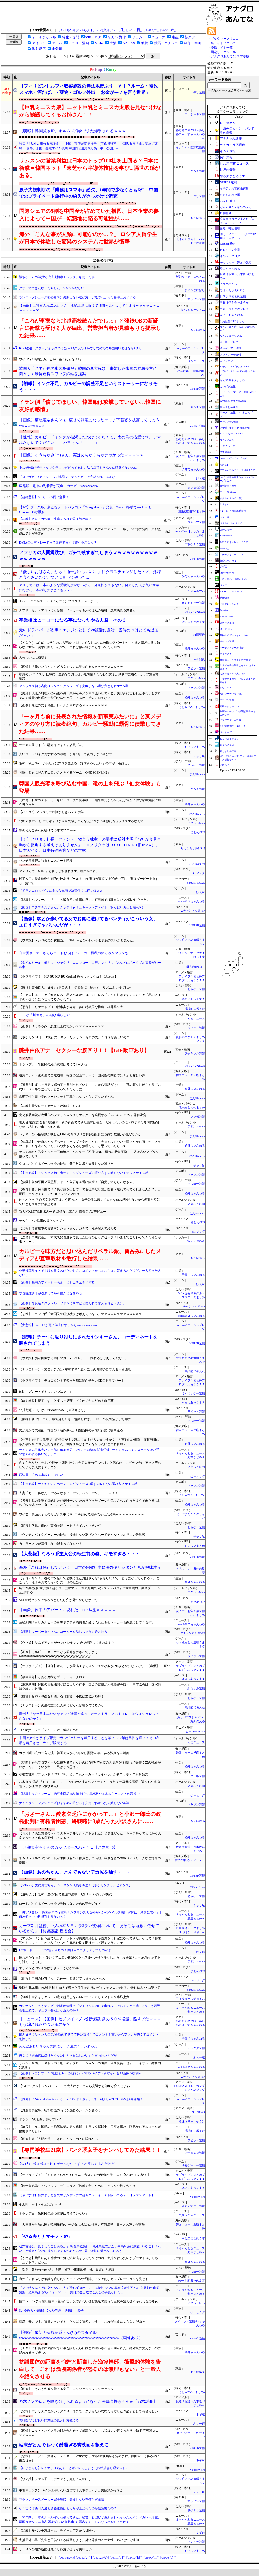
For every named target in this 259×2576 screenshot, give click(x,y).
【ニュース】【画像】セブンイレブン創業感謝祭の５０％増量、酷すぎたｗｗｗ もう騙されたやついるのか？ (90, 2022)
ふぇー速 (199, 2057)
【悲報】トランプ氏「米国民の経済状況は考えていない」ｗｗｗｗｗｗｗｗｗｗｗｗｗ (80, 1314)
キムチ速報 (197, 171)
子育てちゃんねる (193, 469)
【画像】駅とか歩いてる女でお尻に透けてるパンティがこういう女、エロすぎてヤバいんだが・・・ (88, 922)
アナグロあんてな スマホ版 (230, 56)
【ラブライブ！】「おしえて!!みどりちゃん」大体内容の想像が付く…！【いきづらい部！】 (84, 2175)
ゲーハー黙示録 (229, 421)
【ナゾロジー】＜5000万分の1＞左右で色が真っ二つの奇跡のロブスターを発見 (75, 1369)
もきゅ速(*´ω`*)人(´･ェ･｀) (234, 673)
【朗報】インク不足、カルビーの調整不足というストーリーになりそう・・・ (88, 386)
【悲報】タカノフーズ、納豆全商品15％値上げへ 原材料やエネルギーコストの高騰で (79, 1794)
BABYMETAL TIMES (231, 591)
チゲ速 (223, 566)
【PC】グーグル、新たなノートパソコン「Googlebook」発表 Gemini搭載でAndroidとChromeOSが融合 (85, 509)
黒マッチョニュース (192, 2215)
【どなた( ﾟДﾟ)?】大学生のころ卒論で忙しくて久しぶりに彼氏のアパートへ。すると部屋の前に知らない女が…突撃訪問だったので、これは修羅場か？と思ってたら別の (89, 645)
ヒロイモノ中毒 (230, 249)
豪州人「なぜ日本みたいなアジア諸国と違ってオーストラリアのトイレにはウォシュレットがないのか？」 (89, 1716)
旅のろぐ (224, 610)
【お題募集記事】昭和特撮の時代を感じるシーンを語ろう (60, 2110)
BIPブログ (198, 873)
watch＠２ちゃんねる (191, 901)
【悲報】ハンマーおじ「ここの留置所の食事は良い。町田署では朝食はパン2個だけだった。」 (86, 900)
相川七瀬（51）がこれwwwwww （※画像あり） (53, 1410)
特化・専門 (70, 37)
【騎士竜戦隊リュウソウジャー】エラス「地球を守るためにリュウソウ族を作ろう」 (79, 2186)
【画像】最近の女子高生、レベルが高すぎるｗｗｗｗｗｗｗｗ (63, 705)
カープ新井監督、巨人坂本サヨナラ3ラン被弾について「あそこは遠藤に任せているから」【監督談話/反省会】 (89, 1928)
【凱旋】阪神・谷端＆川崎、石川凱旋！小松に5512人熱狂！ (61, 1696)
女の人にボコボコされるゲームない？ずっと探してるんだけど (67, 2164)
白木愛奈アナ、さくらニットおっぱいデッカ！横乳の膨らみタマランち (73, 953)
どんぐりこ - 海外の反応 (235, 207)
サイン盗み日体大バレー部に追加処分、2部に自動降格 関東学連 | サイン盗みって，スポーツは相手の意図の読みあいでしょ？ (89, 1452)
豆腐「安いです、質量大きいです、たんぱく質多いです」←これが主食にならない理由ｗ (82, 2321)
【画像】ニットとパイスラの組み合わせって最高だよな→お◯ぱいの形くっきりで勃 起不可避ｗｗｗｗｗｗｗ (89, 2433)
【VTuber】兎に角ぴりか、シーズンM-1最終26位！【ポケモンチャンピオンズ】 (75, 1885)
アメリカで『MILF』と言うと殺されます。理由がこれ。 (59, 871)
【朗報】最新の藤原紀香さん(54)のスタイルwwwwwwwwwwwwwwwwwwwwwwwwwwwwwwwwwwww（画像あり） (81, 2335)
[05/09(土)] (151, 30)
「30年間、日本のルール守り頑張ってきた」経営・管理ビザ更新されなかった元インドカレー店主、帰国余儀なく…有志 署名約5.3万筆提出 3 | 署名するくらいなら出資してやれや (90, 2520)
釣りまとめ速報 (228, 751)
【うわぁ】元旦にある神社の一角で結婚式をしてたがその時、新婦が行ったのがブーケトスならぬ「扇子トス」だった (88, 2260)
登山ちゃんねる (230, 268)
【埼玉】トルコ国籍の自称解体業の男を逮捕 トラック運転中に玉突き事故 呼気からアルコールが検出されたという (90, 2129)
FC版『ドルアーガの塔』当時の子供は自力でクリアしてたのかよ (65, 1950)
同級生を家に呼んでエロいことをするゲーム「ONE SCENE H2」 (64, 772)
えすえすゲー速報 (193, 602)
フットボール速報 (230, 354)
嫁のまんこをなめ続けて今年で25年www (47, 830)
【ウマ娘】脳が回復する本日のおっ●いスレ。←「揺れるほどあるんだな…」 (73, 1358)
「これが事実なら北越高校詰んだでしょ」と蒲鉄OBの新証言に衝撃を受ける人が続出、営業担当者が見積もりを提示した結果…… (90, 328)
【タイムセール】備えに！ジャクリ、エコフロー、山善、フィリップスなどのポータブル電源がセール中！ (90, 965)
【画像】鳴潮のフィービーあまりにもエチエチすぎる (57, 1282)
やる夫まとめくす (193, 622)
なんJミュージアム (193, 309)
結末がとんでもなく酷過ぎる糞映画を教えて (63, 2444)
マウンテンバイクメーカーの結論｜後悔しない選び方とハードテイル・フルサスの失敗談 (82, 1534)
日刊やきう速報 (195, 544)
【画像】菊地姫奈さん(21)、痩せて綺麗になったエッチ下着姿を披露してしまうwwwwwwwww (89, 423)
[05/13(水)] (84, 30)
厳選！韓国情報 (230, 228)
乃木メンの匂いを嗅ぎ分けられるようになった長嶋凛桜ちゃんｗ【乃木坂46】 (88, 2401)
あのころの (226, 529)
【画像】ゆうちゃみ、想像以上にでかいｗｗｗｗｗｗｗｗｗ (61, 1026)
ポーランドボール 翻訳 (232, 647)
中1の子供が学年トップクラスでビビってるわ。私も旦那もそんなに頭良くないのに (78, 467)
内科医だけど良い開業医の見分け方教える (49, 2420)
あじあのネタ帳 (230, 194)
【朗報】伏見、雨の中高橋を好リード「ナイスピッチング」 (61, 1525)
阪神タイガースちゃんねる (234, 635)
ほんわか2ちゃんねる (231, 523)
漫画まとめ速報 (229, 407)
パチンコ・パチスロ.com (234, 366)
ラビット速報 (196, 668)
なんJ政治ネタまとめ (232, 380)
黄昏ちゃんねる (228, 560)
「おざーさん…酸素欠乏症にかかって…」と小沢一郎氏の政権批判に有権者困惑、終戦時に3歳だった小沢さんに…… (90, 1817)
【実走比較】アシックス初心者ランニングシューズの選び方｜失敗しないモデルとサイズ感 (83, 1173)
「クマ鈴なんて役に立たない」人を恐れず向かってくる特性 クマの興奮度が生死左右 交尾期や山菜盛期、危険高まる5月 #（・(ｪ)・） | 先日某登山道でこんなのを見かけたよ (89, 2290)
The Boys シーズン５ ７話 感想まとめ (48, 1730)
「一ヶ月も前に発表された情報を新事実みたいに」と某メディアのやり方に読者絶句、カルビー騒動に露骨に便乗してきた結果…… (90, 724)
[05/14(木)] (67, 30)
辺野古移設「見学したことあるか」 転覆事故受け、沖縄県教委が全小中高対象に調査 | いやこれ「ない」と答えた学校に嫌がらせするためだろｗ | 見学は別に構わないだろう (90, 2249)
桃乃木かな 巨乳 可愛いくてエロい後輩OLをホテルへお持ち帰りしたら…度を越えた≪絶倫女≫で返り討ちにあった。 (89, 1960)
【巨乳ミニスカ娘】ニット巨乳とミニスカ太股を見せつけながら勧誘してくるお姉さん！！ (90, 110)
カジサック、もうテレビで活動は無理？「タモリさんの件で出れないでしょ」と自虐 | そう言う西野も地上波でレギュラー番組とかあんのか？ (89, 2008)
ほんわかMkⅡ (195, 966)
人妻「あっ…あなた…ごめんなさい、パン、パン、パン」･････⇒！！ (68, 1493)
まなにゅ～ (226, 687)
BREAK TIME (227, 616)
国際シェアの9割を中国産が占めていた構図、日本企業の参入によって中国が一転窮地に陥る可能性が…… (89, 214)
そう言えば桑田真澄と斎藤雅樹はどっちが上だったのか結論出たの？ (68, 2508)
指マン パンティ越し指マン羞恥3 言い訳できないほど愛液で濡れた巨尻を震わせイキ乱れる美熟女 (88, 2301)
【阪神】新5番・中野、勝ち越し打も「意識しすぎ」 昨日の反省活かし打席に (75, 1419)
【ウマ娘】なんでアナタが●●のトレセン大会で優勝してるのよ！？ (66, 1642)
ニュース (158, 37)
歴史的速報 (226, 452)
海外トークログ (230, 256)
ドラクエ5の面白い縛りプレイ (40, 2119)
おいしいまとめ (195, 746)
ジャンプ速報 (196, 522)
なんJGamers (197, 774)
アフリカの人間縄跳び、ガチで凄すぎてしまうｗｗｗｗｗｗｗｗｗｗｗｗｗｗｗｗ (88, 555)
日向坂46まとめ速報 (233, 296)
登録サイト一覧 (222, 47)
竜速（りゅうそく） (192, 2121)
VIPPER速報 (197, 388)
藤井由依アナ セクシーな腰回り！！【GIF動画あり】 (84, 1050)
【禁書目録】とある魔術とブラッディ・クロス (52, 1677)
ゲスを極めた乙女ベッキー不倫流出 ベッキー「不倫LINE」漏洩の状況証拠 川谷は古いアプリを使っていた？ (89, 1154)
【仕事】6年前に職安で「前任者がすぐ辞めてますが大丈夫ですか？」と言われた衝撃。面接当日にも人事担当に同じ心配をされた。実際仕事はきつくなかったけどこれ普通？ (89, 1442)
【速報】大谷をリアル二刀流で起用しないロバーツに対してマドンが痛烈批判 (74, 1997)
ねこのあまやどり (229, 738)
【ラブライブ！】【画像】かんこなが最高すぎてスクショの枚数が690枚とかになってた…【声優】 (89, 1666)
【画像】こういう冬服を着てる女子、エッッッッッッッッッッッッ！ (68, 2389)
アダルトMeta (196, 678)
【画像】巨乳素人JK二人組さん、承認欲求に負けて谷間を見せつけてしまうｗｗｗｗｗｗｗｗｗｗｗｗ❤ (89, 308)
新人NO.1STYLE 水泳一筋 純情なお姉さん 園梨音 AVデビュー (62, 1211)
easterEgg (224, 548)
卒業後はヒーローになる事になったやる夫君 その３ (72, 620)
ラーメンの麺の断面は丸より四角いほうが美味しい (55, 2549)
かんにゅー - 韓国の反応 (235, 262)
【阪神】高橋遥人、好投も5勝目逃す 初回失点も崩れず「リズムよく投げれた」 (76, 987)
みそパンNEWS (195, 612)
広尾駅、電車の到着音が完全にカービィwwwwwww (58, 486)
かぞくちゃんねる (193, 576)
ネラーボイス (228, 283)
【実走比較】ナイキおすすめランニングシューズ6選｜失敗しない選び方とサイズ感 (78, 1484)
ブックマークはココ (225, 38)
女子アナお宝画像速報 (234, 188)
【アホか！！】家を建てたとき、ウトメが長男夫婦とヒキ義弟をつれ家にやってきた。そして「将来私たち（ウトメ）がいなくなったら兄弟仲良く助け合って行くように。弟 (90, 1940)
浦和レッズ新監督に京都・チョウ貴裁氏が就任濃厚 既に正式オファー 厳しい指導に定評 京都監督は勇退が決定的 (90, 531)
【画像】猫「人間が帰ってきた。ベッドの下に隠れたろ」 (60, 2139)
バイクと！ (226, 654)
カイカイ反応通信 (232, 145)
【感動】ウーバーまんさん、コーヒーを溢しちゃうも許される (63, 1631)
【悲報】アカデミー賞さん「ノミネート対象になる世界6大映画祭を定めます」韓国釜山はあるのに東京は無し (89, 2458)
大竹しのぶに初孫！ (33, 658)
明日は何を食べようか (234, 302)
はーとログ (197, 1476)
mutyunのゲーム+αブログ (233, 458)
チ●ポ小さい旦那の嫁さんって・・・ (45, 1221)
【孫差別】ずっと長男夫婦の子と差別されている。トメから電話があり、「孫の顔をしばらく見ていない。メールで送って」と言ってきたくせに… (90, 1087)
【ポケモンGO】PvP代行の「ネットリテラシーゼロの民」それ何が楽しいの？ (74, 1037)
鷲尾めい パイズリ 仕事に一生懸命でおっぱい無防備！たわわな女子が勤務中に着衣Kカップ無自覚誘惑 (89, 676)
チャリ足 (199, 756)
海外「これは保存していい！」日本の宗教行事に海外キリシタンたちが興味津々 (90, 1567)
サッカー (139, 37)
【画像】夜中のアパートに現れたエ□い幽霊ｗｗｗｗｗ (67, 1610)
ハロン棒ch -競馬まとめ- (233, 579)
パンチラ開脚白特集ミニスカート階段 (46, 860)
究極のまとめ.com (229, 706)
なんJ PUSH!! (227, 439)
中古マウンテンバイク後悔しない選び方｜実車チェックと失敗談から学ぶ (71, 2490)
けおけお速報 (227, 572)
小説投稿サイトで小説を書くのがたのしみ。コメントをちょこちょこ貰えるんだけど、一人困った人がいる (90, 1273)
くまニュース (196, 590)
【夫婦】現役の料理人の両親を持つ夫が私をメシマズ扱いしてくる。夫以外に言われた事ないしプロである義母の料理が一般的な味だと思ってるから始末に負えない (90, 696)
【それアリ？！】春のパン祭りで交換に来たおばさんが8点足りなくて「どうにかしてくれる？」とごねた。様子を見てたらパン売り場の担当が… (89, 1580)
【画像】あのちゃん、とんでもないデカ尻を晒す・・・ (75, 1872)
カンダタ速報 (196, 487)
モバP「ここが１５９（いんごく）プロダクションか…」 (59, 601)
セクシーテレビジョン (231, 693)
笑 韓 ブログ (229, 341)
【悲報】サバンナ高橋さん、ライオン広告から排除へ (57, 2531)
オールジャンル (44, 37)
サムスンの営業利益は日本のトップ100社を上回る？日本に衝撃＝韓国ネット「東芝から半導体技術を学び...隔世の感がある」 (89, 168)
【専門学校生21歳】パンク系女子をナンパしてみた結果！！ (90, 2150)
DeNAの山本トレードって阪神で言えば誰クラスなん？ (58, 542)
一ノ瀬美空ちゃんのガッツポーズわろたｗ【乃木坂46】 (68, 1847)
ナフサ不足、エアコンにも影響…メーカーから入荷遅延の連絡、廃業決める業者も (77, 610)
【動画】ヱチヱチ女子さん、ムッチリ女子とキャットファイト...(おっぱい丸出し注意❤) (81, 907)
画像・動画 (192, 43)
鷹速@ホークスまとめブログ (235, 660)
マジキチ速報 (196, 2541)
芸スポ (190, 37)
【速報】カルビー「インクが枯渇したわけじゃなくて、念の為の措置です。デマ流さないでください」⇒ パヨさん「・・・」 (90, 440)
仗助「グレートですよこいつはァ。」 (46, 1391)
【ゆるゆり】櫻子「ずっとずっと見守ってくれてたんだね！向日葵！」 (69, 1401)
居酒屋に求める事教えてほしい (41, 1475)
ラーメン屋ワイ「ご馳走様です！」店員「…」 (52, 745)
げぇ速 (200, 478)
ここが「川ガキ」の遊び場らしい (44, 1015)
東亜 (175, 37)
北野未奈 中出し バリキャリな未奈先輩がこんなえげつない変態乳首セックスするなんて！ (83, 821)
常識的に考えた (195, 1008)
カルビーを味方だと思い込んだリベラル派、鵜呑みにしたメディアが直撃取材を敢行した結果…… (90, 1254)
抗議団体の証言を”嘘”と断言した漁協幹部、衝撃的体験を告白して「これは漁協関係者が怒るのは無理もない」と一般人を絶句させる (90, 2369)
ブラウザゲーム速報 (230, 720)
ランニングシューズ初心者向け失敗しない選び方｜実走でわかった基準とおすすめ (77, 297)
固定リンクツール (223, 52)
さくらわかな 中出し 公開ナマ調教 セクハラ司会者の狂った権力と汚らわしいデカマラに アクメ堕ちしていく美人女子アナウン (90, 1465)
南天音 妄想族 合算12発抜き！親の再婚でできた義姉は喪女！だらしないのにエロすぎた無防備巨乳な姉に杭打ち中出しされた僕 (89, 1125)
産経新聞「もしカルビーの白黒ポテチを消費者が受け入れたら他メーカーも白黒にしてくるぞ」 (87, 1622)
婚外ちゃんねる (195, 648)
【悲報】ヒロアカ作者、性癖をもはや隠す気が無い (55, 519)
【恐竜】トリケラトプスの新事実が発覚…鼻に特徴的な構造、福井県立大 (71, 1007)
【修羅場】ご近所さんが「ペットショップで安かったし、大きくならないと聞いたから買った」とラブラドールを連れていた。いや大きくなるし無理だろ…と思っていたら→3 (90, 1144)
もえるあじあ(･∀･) (193, 848)
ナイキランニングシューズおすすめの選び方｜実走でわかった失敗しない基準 (74, 1803)
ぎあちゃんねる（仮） (231, 498)
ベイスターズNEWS (231, 433)
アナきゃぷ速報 (195, 114)
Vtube (99, 43)
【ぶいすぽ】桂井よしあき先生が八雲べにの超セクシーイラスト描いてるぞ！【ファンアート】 (87, 2195)
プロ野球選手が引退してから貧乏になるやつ (50, 1293)
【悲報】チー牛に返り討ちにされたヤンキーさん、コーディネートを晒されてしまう (88, 1340)
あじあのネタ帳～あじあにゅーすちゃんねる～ (190, 134)
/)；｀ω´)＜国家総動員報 (233, 510)
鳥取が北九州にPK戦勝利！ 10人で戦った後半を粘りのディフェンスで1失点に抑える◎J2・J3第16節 (89, 1988)
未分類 (57, 49)
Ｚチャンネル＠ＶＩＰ (231, 554)
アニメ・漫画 (78, 43)
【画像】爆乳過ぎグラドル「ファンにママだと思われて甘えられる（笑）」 (72, 1303)
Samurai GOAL (196, 882)
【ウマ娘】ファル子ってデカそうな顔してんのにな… (57, 2479)
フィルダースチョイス (190, 1998)
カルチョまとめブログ (234, 308)
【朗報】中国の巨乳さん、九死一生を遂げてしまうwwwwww (62, 1978)
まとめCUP (198, 832)
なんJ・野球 (117, 37)
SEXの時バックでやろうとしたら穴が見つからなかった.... (60, 1600)
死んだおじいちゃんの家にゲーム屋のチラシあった (58, 2046)
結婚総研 (224, 597)
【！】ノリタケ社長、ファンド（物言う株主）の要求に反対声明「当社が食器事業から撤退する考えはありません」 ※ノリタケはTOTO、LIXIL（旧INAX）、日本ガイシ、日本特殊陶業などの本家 (90, 844)
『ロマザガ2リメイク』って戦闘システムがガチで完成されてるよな (67, 477)
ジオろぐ (224, 765)
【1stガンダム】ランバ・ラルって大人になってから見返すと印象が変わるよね (74, 2086)
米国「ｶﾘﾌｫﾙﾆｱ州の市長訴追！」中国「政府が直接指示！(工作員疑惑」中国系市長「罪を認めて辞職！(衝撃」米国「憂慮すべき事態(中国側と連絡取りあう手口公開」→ (88, 146)
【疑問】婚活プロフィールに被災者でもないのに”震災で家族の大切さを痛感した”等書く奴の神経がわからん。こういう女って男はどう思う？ (90, 1765)
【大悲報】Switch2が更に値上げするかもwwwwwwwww (58, 1325)
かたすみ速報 (196, 1688)
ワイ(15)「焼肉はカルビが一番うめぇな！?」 (50, 359)
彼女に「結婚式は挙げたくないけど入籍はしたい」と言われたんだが (68, 2055)
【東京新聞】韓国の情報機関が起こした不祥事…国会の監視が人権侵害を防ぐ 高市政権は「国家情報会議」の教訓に (90, 1687)
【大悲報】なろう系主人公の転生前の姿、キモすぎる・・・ (79, 1553)
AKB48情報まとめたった (233, 726)
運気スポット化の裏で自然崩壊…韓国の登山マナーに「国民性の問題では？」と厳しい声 (82, 1075)
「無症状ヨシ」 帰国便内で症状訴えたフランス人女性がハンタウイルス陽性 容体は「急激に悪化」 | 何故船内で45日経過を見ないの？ (90, 1915)
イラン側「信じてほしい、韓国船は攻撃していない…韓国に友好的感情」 (90, 405)
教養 (144, 43)
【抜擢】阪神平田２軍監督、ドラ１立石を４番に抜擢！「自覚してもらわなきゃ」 (77, 1182)
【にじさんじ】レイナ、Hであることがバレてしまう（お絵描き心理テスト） (74, 2468)
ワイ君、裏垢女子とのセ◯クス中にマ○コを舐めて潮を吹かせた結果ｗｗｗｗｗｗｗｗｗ (81, 1514)
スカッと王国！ (228, 623)
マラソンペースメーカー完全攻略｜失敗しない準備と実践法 (61, 2499)
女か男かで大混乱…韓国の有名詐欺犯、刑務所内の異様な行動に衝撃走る (71, 1430)
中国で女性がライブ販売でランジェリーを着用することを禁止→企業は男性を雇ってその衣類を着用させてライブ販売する (89, 1740)
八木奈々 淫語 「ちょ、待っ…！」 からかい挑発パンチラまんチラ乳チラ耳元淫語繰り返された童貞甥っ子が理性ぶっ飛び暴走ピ (89, 1784)
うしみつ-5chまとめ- (192, 707)
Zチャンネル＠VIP (193, 910)
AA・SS (129, 43)
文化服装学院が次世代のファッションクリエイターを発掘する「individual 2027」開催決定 (82, 1115)
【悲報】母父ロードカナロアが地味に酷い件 (50, 1106)
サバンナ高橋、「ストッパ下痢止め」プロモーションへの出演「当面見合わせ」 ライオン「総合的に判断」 (90, 2065)
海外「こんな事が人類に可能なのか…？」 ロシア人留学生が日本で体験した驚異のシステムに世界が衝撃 (88, 237)
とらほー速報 (196, 765)
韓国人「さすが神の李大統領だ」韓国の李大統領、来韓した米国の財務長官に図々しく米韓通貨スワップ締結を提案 (88, 371)
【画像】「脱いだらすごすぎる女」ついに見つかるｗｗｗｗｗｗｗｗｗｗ (71, 666)
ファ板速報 (197, 1116)
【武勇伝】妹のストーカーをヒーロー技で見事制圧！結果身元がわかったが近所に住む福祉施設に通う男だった (90, 802)
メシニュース (196, 361)
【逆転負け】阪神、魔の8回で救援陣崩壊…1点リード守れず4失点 (65, 1894)
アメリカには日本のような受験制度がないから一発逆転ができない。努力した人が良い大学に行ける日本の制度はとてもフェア (89, 587)
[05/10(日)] (134, 30)
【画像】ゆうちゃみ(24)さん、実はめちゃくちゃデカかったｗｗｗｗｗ (81, 455)
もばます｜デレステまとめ (234, 542)
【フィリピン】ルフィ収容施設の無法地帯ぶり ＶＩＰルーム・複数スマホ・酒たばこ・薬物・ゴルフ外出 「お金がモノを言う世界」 (88, 89)
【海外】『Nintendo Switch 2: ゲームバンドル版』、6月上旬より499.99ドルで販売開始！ (81, 2099)
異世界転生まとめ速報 (233, 401)
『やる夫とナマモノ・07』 (46, 2236)
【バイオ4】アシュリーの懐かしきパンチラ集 (51, 812)
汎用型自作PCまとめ (191, 511)
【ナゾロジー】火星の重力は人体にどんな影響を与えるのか (61, 1705)
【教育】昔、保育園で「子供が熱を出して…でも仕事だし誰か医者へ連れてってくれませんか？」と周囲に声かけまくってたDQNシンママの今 (90, 1192)
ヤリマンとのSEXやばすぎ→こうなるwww (49, 1968)
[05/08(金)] (168, 30)
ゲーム (57, 43)
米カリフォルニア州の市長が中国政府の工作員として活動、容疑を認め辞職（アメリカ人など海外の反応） (90, 1860)
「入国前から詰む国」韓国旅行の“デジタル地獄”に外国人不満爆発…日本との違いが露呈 (82, 2224)
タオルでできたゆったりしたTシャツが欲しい (51, 288)
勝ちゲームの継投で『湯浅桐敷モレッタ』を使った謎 (57, 277)
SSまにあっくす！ (193, 999)
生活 (113, 43)
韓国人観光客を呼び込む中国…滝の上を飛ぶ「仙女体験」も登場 (90, 787)
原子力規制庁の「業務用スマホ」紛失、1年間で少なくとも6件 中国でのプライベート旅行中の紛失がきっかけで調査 (88, 193)
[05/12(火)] (101, 30)
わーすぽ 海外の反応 (191, 2280)
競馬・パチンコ (166, 43)
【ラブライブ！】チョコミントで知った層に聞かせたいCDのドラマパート (71, 1380)
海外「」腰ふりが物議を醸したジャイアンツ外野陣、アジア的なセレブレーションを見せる (83, 2279)
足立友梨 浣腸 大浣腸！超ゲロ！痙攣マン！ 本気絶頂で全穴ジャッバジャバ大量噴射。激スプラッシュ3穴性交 (89, 1590)
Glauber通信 (227, 243)
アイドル (39, 43)
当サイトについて (223, 43)
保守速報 (199, 92)
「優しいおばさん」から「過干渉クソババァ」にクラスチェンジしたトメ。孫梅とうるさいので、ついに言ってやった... (90, 574)
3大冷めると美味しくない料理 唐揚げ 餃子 (51, 2310)
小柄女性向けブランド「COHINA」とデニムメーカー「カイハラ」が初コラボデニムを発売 (83, 1774)
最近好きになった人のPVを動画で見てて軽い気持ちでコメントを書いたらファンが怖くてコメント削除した (89, 2037)
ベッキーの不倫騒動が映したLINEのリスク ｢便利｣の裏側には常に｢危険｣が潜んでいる (79, 1134)
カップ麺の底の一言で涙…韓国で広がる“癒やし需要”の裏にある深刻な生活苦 (74, 1753)
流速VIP (224, 464)
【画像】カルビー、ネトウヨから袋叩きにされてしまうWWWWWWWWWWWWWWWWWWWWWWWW (58, 1654)
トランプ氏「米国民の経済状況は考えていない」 (53, 1064)
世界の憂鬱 (228, 170)
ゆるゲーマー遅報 (193, 2165)
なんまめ (224, 504)
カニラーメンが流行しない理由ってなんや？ (50, 1544)
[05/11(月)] (118, 30)
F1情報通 (199, 634)
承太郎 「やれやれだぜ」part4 (40, 2204)
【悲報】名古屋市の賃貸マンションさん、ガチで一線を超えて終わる (68, 1228)
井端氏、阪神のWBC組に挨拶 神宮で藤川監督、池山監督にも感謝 (66, 2270)
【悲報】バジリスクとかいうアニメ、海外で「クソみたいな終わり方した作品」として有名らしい (88, 2411)
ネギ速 (200, 2414)
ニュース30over (228, 492)
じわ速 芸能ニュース (234, 163)
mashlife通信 (197, 426)
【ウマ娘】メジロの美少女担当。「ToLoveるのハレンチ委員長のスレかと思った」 (77, 940)
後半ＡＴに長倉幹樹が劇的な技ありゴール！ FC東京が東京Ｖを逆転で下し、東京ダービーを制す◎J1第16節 (89, 881)
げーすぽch (226, 629)
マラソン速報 (196, 299)
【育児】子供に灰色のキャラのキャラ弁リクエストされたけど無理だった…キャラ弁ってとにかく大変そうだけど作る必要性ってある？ (90, 1836)
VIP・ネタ (93, 37)
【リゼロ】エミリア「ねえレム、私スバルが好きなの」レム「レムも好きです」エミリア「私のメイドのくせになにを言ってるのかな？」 (90, 997)
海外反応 (39, 49)
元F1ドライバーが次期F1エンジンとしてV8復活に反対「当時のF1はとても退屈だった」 (88, 633)
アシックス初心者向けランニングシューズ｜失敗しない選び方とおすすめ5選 (73, 686)
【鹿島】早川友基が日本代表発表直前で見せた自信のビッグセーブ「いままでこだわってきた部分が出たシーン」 (90, 1239)
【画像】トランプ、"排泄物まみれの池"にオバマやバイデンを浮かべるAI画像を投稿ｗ (80, 2073)
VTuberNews (197, 1886)
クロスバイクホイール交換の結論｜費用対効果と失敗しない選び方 (66, 1164)
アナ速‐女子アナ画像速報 (235, 427)
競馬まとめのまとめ (192, 1107)
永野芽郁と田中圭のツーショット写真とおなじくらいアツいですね (66, 1096)
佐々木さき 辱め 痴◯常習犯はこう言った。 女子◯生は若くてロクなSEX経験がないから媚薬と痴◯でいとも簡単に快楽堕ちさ (89, 1202)
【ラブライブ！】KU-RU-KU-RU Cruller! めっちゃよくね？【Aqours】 (68, 976)
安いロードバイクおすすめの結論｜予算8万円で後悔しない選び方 (65, 754)
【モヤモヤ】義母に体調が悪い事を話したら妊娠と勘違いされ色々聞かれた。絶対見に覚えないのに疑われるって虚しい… (90, 2350)
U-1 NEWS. (198, 218)
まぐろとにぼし (195, 290)
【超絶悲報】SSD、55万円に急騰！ (44, 497)
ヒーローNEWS (195, 1731)
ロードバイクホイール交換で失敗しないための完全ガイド (60, 1903)
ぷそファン (226, 360)
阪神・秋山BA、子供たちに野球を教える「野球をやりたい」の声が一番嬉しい (75, 763)
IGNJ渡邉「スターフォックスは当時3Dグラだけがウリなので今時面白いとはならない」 (81, 348)
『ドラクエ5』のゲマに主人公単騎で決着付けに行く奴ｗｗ (61, 890)
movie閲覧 (198, 659)
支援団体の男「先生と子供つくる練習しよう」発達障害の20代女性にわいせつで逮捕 (79, 2540)
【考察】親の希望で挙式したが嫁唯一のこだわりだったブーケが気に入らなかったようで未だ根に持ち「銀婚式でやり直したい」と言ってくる (90, 1503)
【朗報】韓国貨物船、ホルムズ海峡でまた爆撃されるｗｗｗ (72, 131)
